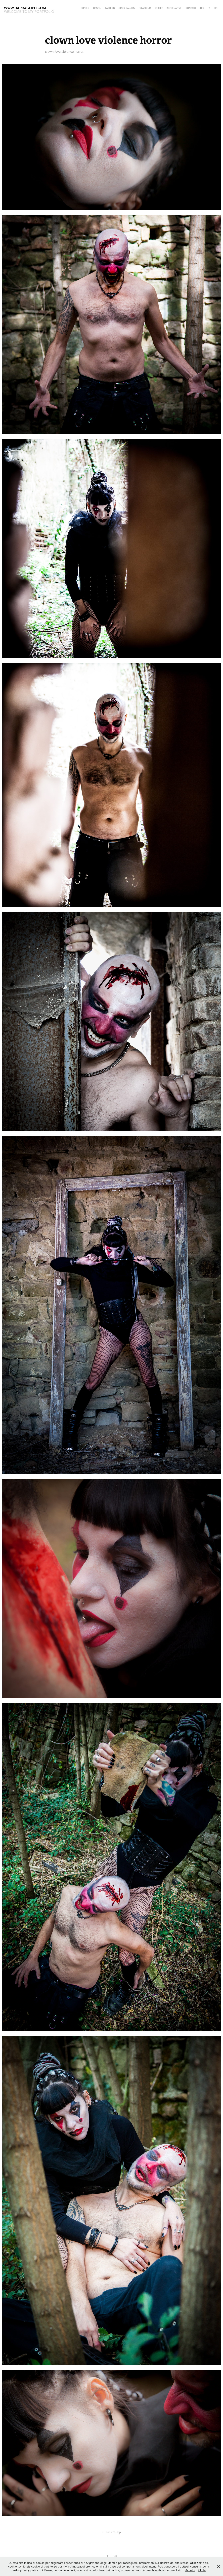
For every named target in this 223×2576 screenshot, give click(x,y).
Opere (85, 8)
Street (159, 8)
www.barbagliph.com (25, 7)
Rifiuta (202, 2570)
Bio (202, 8)
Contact (190, 8)
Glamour (145, 8)
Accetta (190, 2570)
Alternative (174, 8)
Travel (97, 8)
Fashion (110, 8)
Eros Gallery (127, 8)
